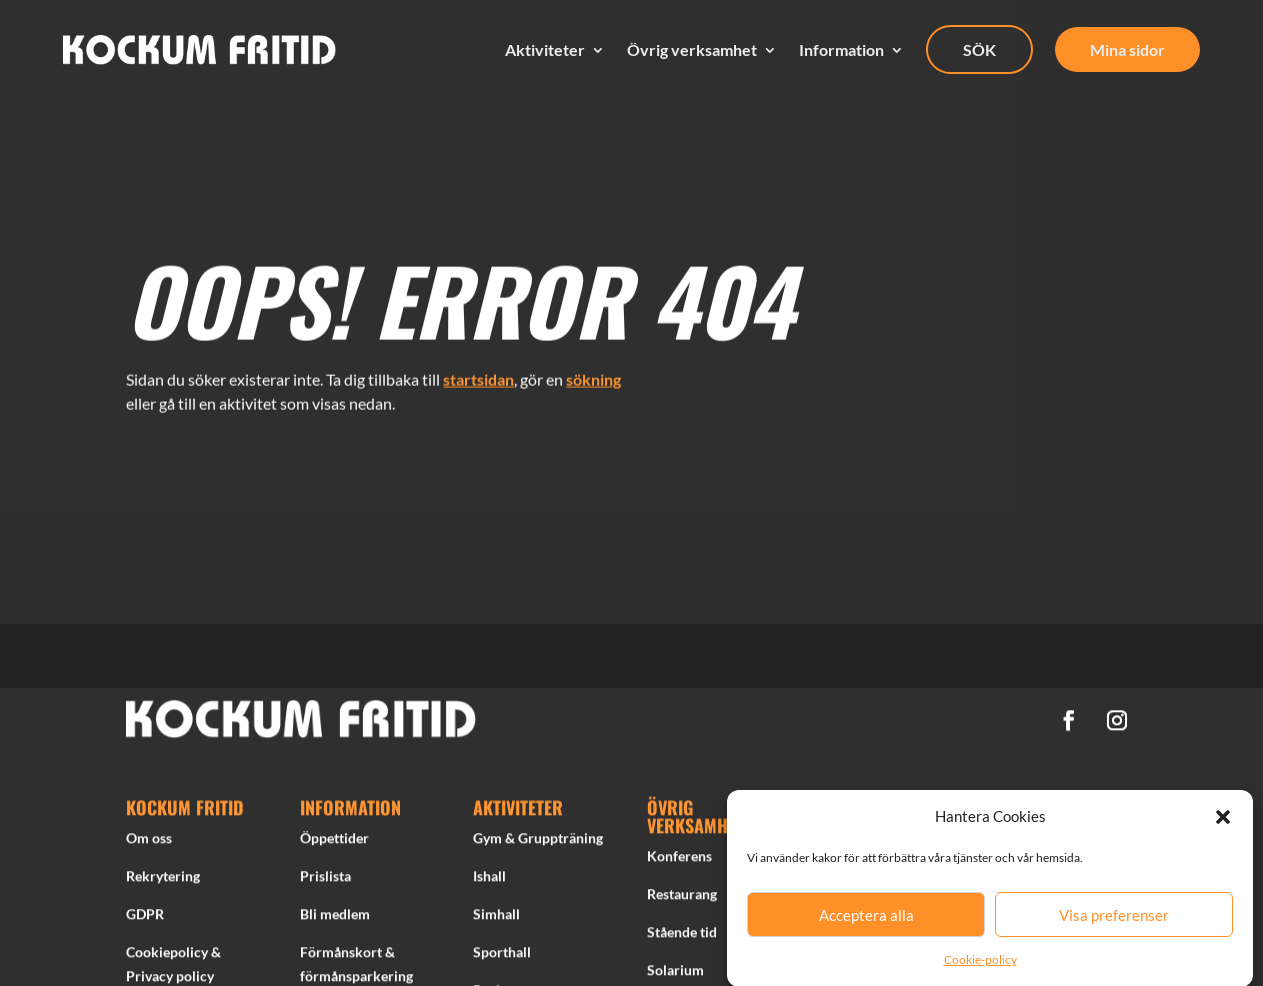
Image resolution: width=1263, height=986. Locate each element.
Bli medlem (335, 917)
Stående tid (682, 935)
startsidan (478, 374)
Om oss (149, 841)
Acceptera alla (866, 922)
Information (841, 50)
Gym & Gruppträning (538, 841)
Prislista (325, 879)
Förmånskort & (347, 954)
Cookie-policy (980, 966)
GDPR (145, 917)
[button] (1223, 824)
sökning (593, 374)
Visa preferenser (1114, 922)
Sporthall (502, 954)
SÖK (979, 49)
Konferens (679, 859)
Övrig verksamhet (692, 50)
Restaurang (682, 897)
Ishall (489, 879)
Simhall (496, 917)
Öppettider (334, 841)
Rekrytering (163, 879)
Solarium (675, 972)
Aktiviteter (545, 50)
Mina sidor (1127, 49)
